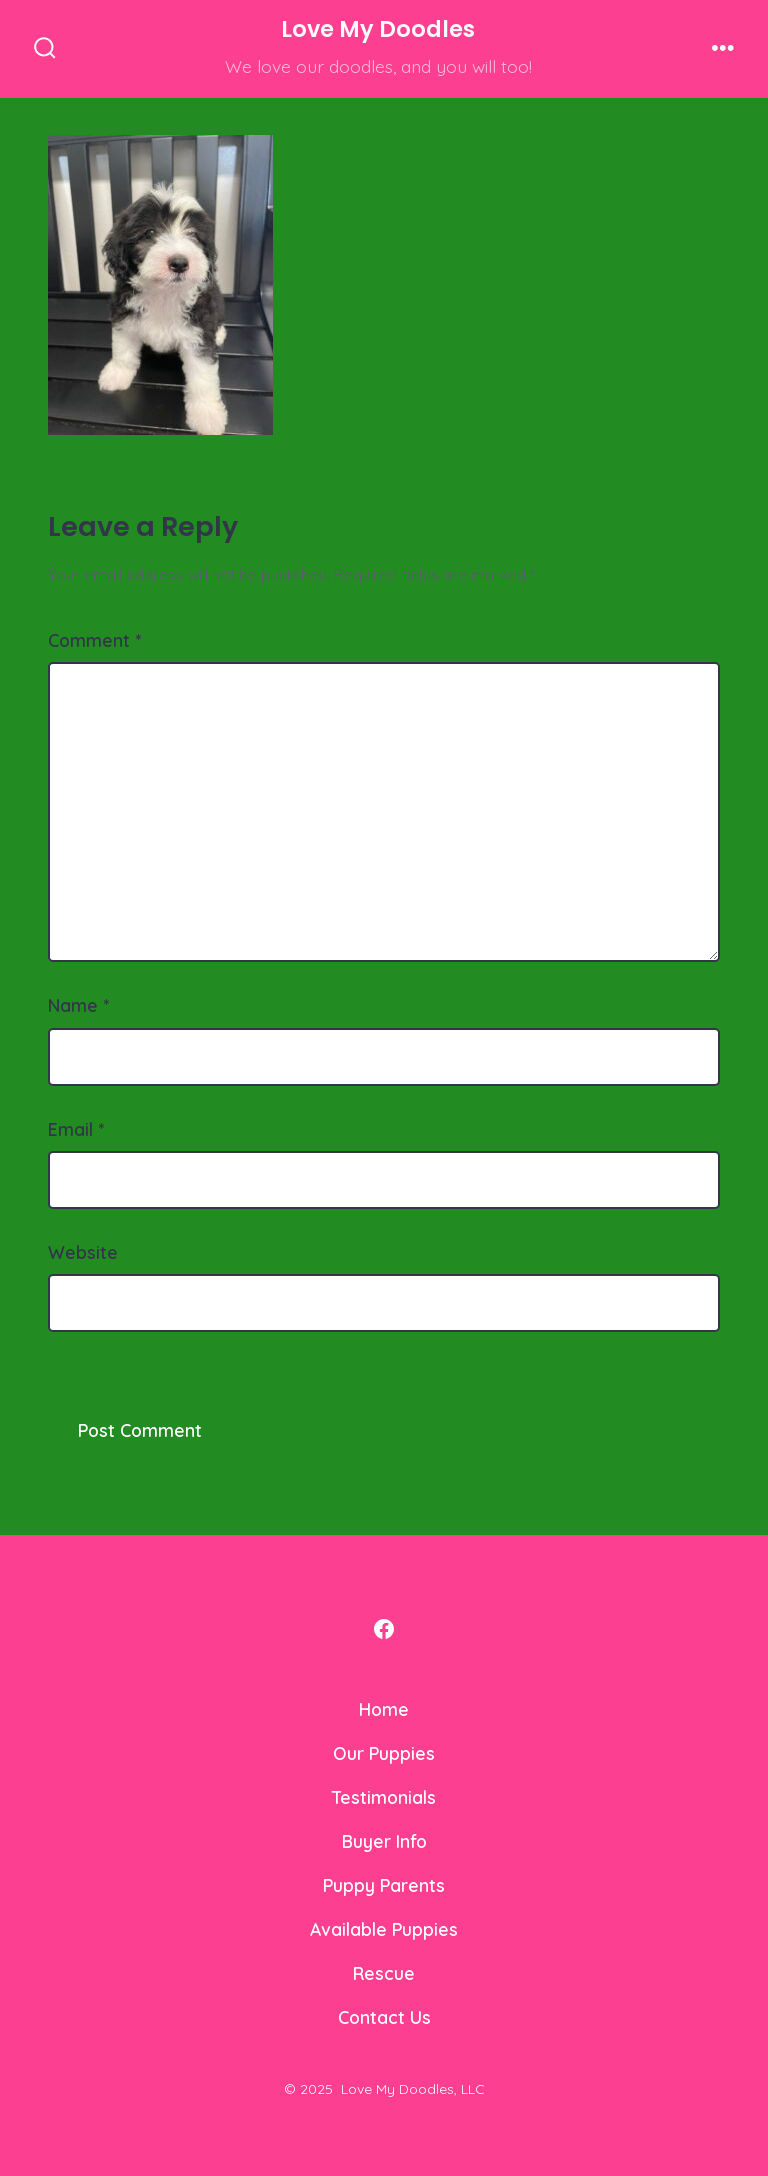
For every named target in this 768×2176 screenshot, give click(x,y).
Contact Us (384, 2017)
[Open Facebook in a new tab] (384, 1629)
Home (384, 1709)
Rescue (384, 1973)
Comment (94, 640)
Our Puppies (384, 1753)
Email (76, 1129)
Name (78, 1005)
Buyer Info (384, 1841)
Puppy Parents (384, 1885)
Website (83, 1252)
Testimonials (384, 1797)
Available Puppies (384, 1929)
